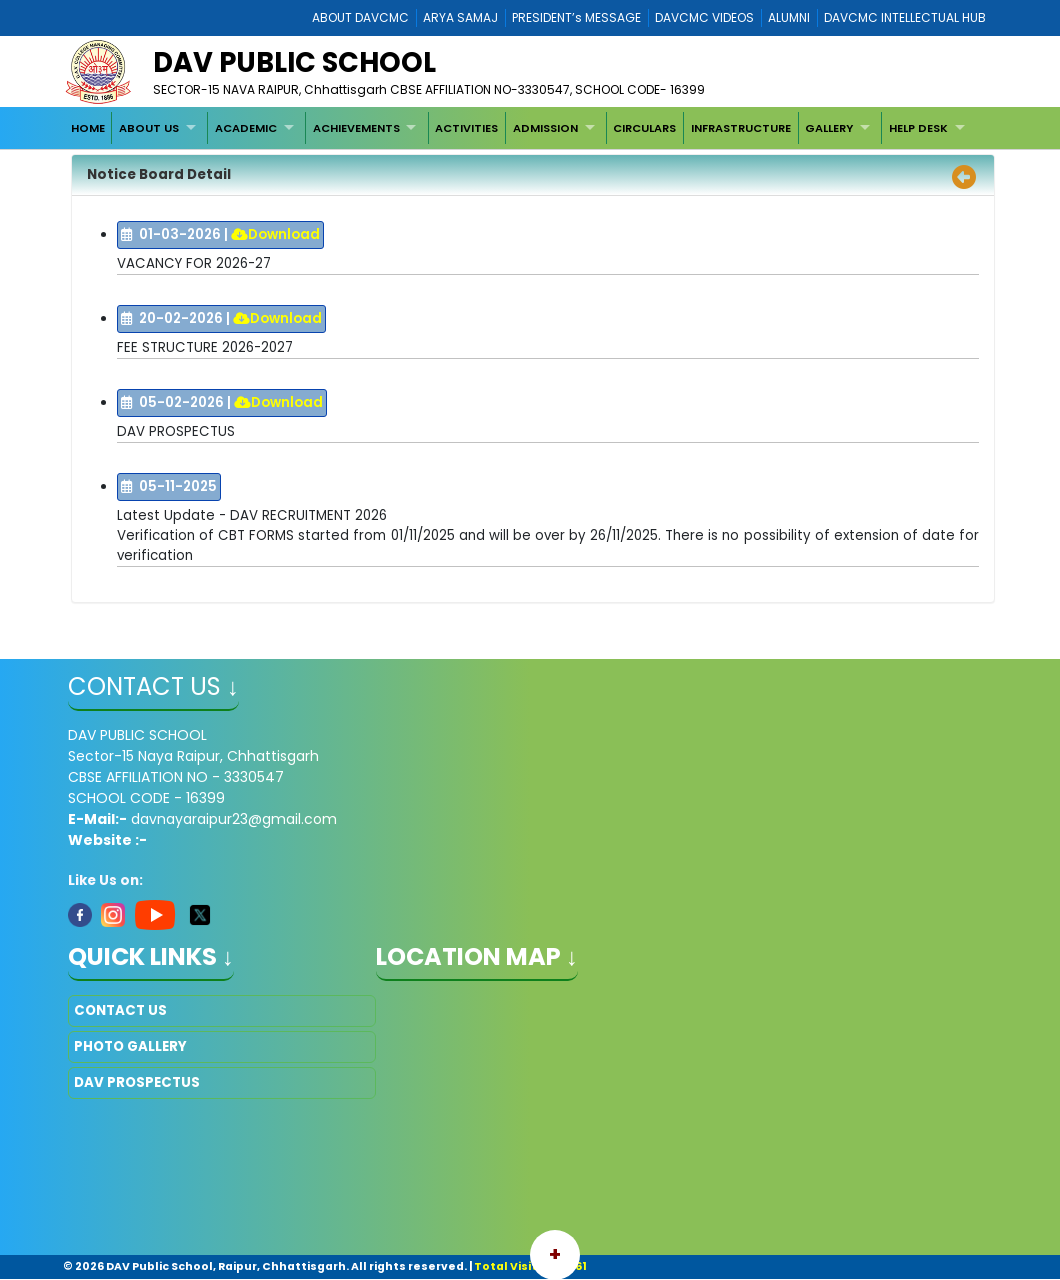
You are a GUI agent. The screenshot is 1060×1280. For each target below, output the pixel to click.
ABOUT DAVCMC (360, 17)
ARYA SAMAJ (460, 17)
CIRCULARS (644, 128)
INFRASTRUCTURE (741, 128)
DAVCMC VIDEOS (704, 17)
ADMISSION (545, 128)
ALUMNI (789, 17)
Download (275, 234)
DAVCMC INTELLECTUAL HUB (905, 17)
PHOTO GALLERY (130, 1046)
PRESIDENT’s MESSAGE (576, 17)
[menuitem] (88, 128)
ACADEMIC (246, 128)
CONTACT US (120, 1010)
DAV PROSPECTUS (137, 1082)
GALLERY (829, 128)
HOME (88, 128)
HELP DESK (918, 128)
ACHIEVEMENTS (356, 128)
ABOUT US (149, 128)
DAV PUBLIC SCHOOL (294, 62)
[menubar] (520, 128)
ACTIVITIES (466, 128)
